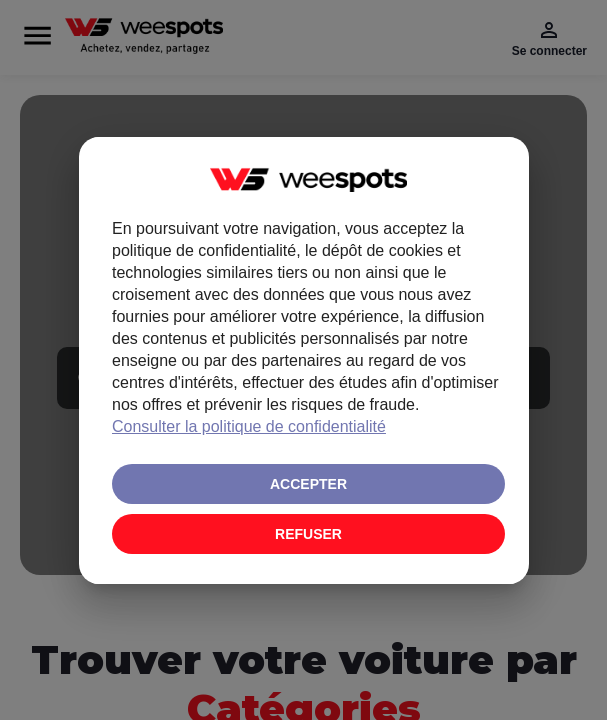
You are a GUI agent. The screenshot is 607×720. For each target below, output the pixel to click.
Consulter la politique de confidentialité (249, 426)
